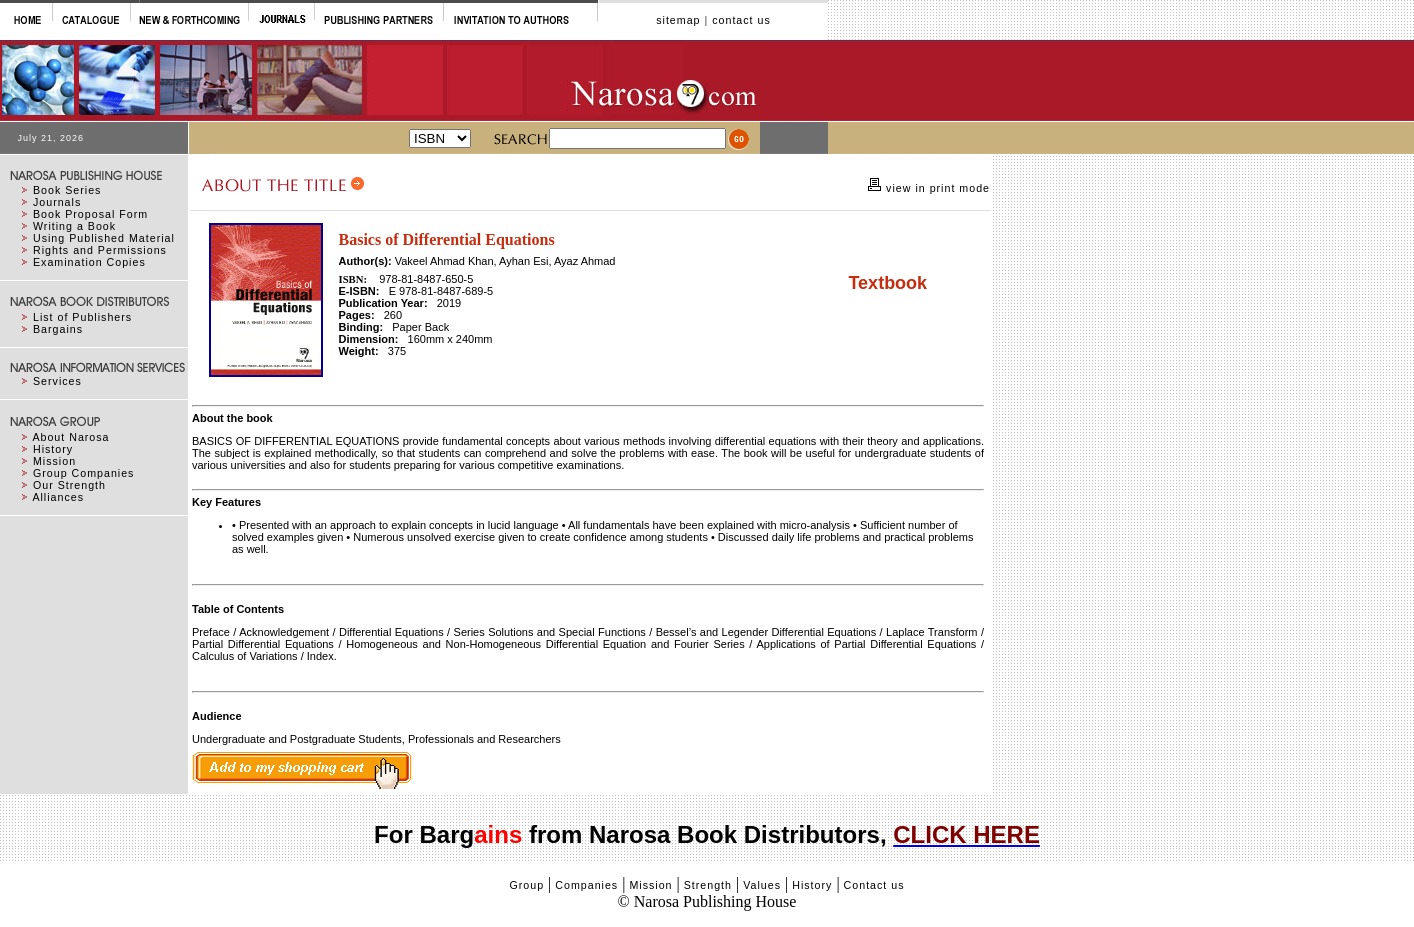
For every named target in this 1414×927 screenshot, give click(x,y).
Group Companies (83, 473)
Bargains (58, 329)
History (53, 449)
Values (762, 885)
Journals (57, 202)
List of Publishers (82, 317)
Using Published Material (104, 238)
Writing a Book (74, 226)
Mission (54, 461)
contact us (741, 20)
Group (526, 885)
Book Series (67, 190)
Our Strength (69, 485)
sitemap (678, 20)
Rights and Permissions (100, 250)
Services (57, 381)
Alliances (58, 497)
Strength (708, 885)
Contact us (874, 885)
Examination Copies (89, 262)
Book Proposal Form (90, 214)
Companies (586, 885)
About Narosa (70, 437)
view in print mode (936, 188)
